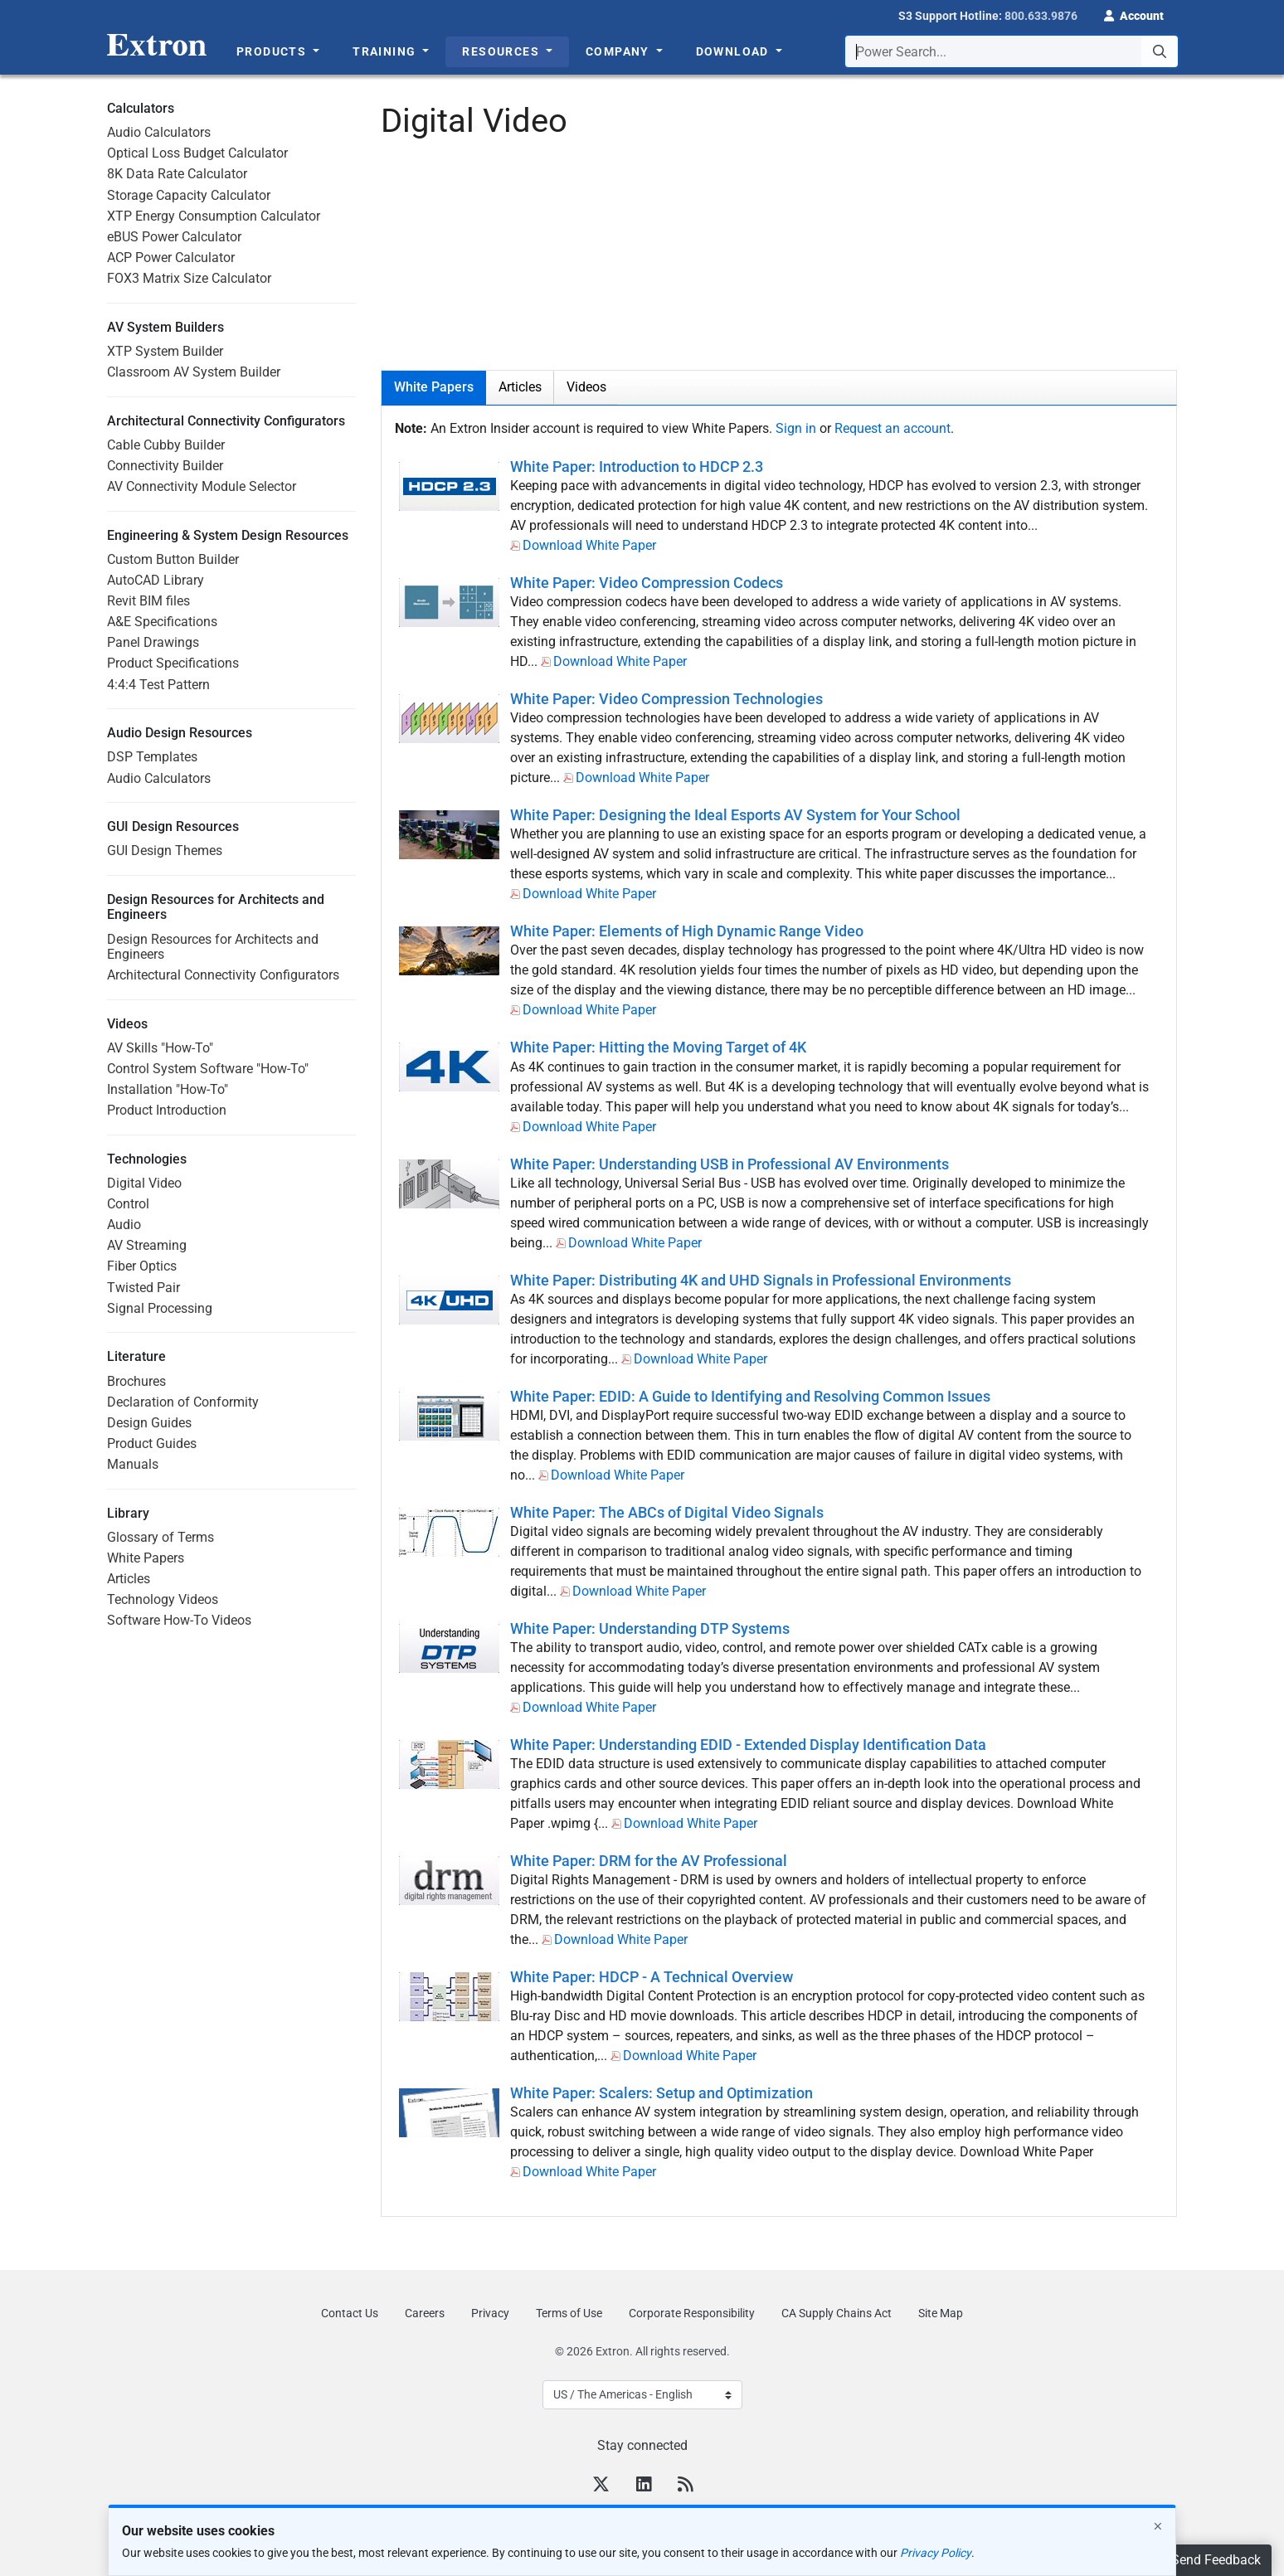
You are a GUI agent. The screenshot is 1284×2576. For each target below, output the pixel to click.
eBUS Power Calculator (174, 237)
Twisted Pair (143, 1287)
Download (734, 51)
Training (386, 51)
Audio (124, 1224)
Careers (425, 2313)
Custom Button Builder (173, 559)
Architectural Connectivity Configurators (223, 975)
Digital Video (144, 1183)
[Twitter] (601, 2486)
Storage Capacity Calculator (188, 195)
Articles (128, 1579)
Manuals (132, 1464)
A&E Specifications (162, 621)
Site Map (940, 2313)
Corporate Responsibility (692, 2313)
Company (619, 51)
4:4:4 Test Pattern (158, 685)
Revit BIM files (148, 601)
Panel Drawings (153, 642)
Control (128, 1204)
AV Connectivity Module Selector (201, 486)
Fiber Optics (142, 1266)
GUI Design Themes (164, 850)
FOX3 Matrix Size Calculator (189, 278)
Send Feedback (1216, 2560)
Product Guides (152, 1443)
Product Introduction (166, 1110)
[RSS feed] (685, 2486)
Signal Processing (159, 1308)
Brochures (136, 1381)
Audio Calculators (159, 132)
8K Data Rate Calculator (177, 174)
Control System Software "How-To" (208, 1069)
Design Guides (149, 1423)
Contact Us (349, 2313)
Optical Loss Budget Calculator (197, 153)
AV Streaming (147, 1245)
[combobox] (1011, 51)
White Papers (145, 1558)
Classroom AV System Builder (193, 372)
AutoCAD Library (155, 580)
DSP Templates (152, 757)
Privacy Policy (935, 2552)
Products (273, 51)
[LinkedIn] (643, 2486)
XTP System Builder (165, 351)
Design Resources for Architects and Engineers (213, 946)
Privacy (490, 2313)
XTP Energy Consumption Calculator (213, 216)
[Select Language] (642, 2394)
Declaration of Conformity (183, 1402)
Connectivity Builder (165, 466)
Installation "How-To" (167, 1089)
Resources (502, 51)
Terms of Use (569, 2313)
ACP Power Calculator (171, 257)
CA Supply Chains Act (836, 2313)
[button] (1134, 14)
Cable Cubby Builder (166, 445)
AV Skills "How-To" (160, 1048)
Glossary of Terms (160, 1537)
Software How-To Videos (179, 1620)
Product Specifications (173, 663)
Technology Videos (162, 1599)
